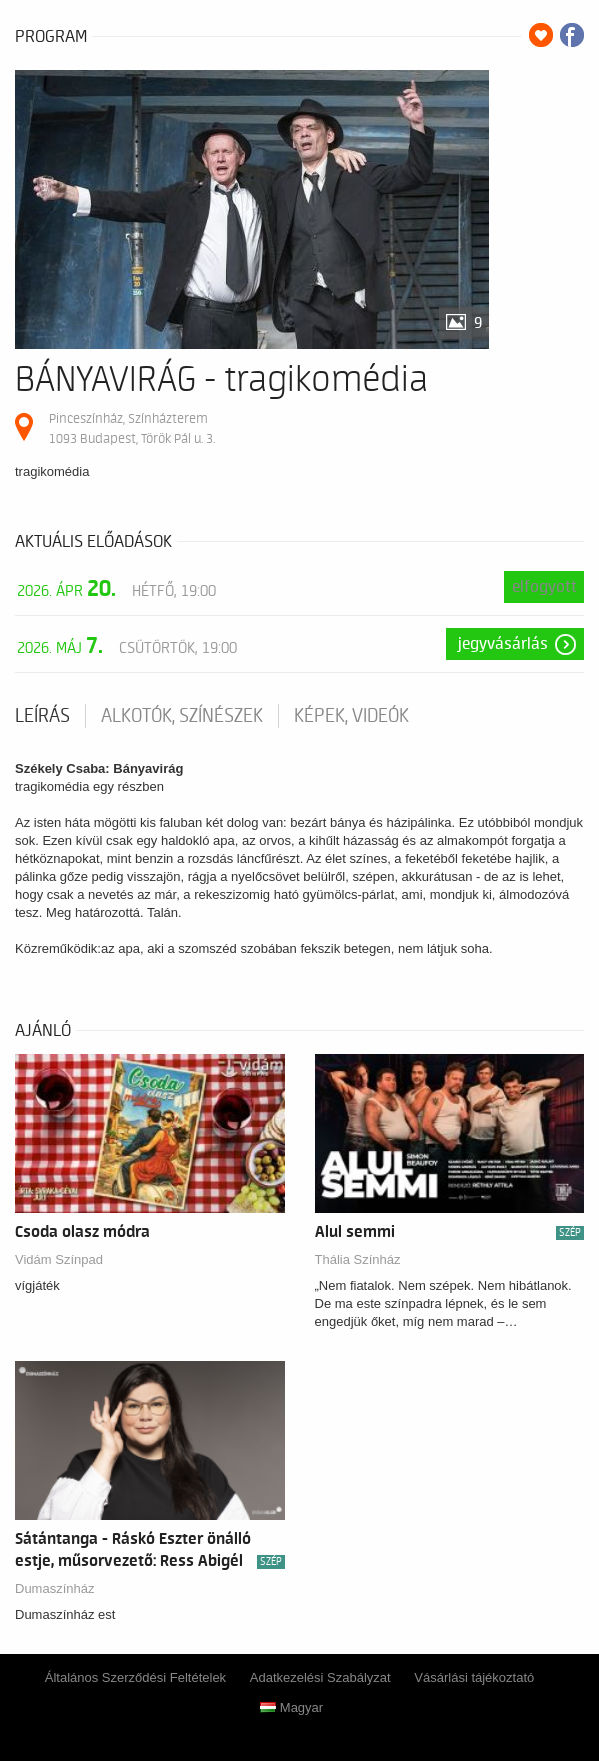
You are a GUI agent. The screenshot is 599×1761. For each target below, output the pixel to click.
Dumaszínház (54, 1588)
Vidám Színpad (59, 1259)
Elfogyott (544, 587)
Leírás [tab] (42, 716)
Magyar (291, 1707)
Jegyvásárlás (503, 644)
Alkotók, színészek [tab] (182, 716)
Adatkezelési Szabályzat (320, 1677)
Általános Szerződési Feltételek (135, 1677)
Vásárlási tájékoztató (474, 1677)
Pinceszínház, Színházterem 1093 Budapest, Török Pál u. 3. (132, 428)
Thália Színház (358, 1259)
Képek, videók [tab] (351, 716)
